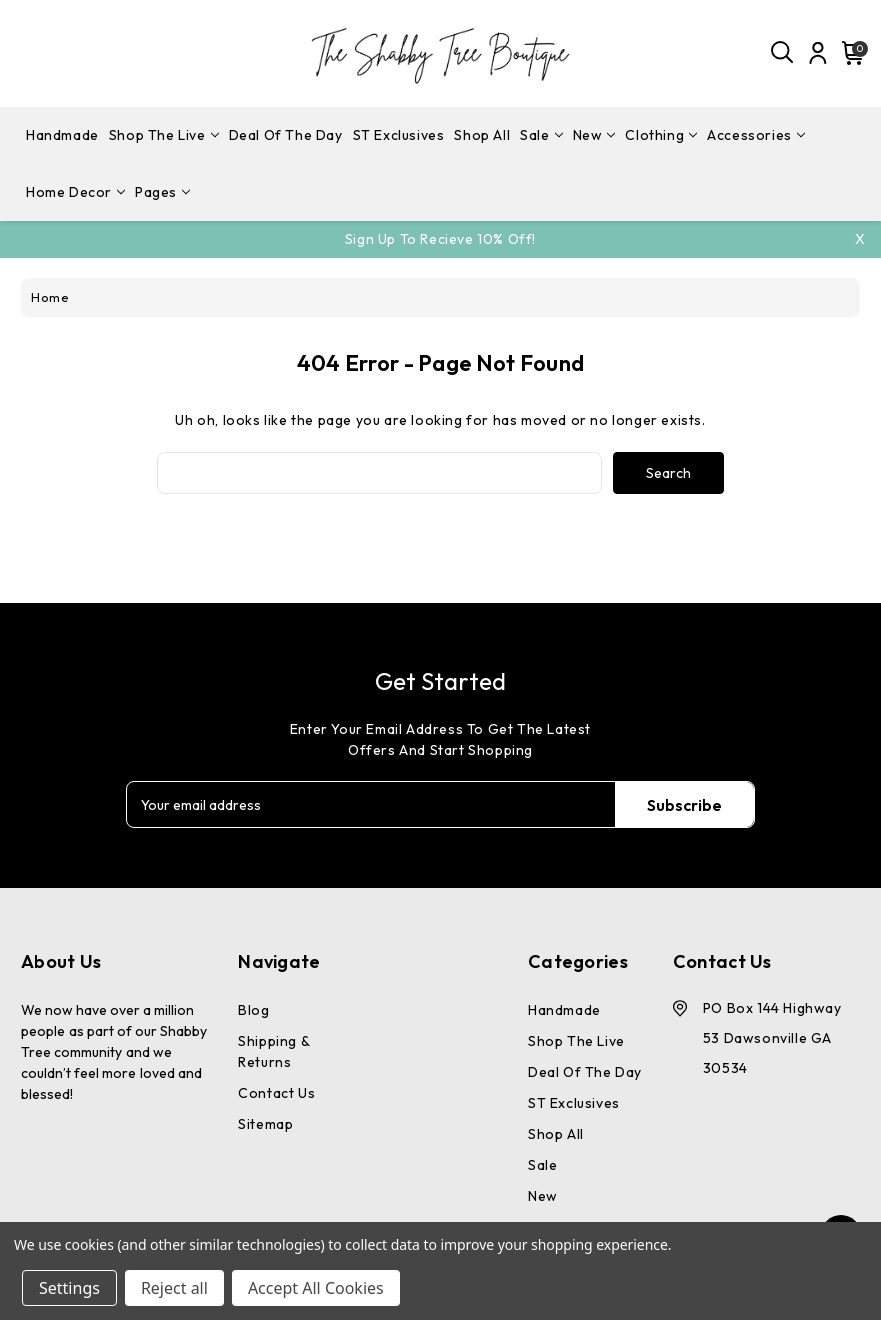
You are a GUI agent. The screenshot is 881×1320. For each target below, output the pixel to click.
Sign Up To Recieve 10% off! (440, 239)
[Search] (783, 53)
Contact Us (276, 1093)
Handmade (62, 135)
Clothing (661, 135)
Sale (541, 135)
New (594, 135)
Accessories (756, 135)
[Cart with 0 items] (850, 53)
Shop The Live (164, 135)
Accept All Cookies (316, 1288)
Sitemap (265, 1124)
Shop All (482, 135)
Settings (69, 1288)
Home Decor (75, 192)
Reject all (174, 1288)
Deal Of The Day (286, 135)
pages (162, 192)
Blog (253, 1010)
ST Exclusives (399, 135)
